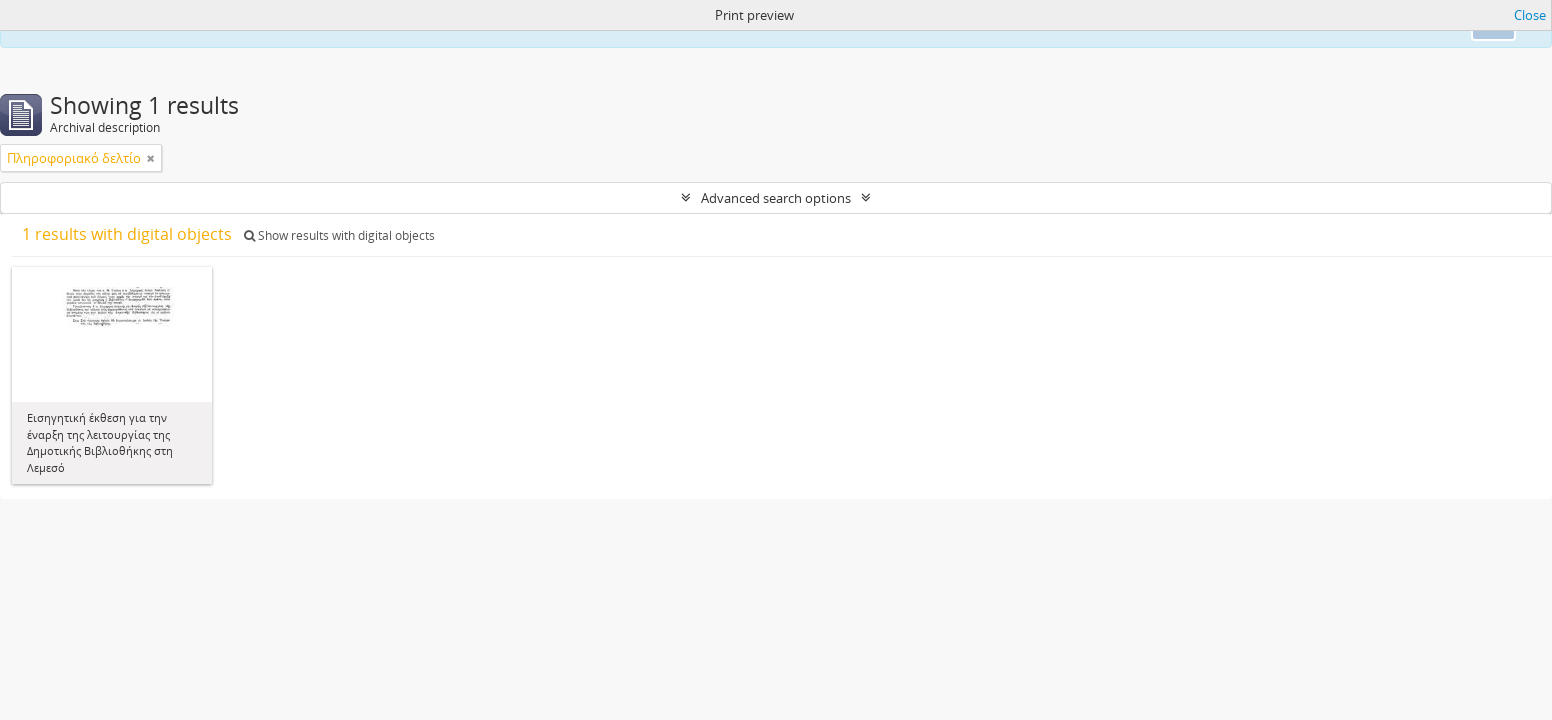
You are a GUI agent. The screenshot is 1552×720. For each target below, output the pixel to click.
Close (1530, 15)
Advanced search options (776, 198)
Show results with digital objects (339, 235)
